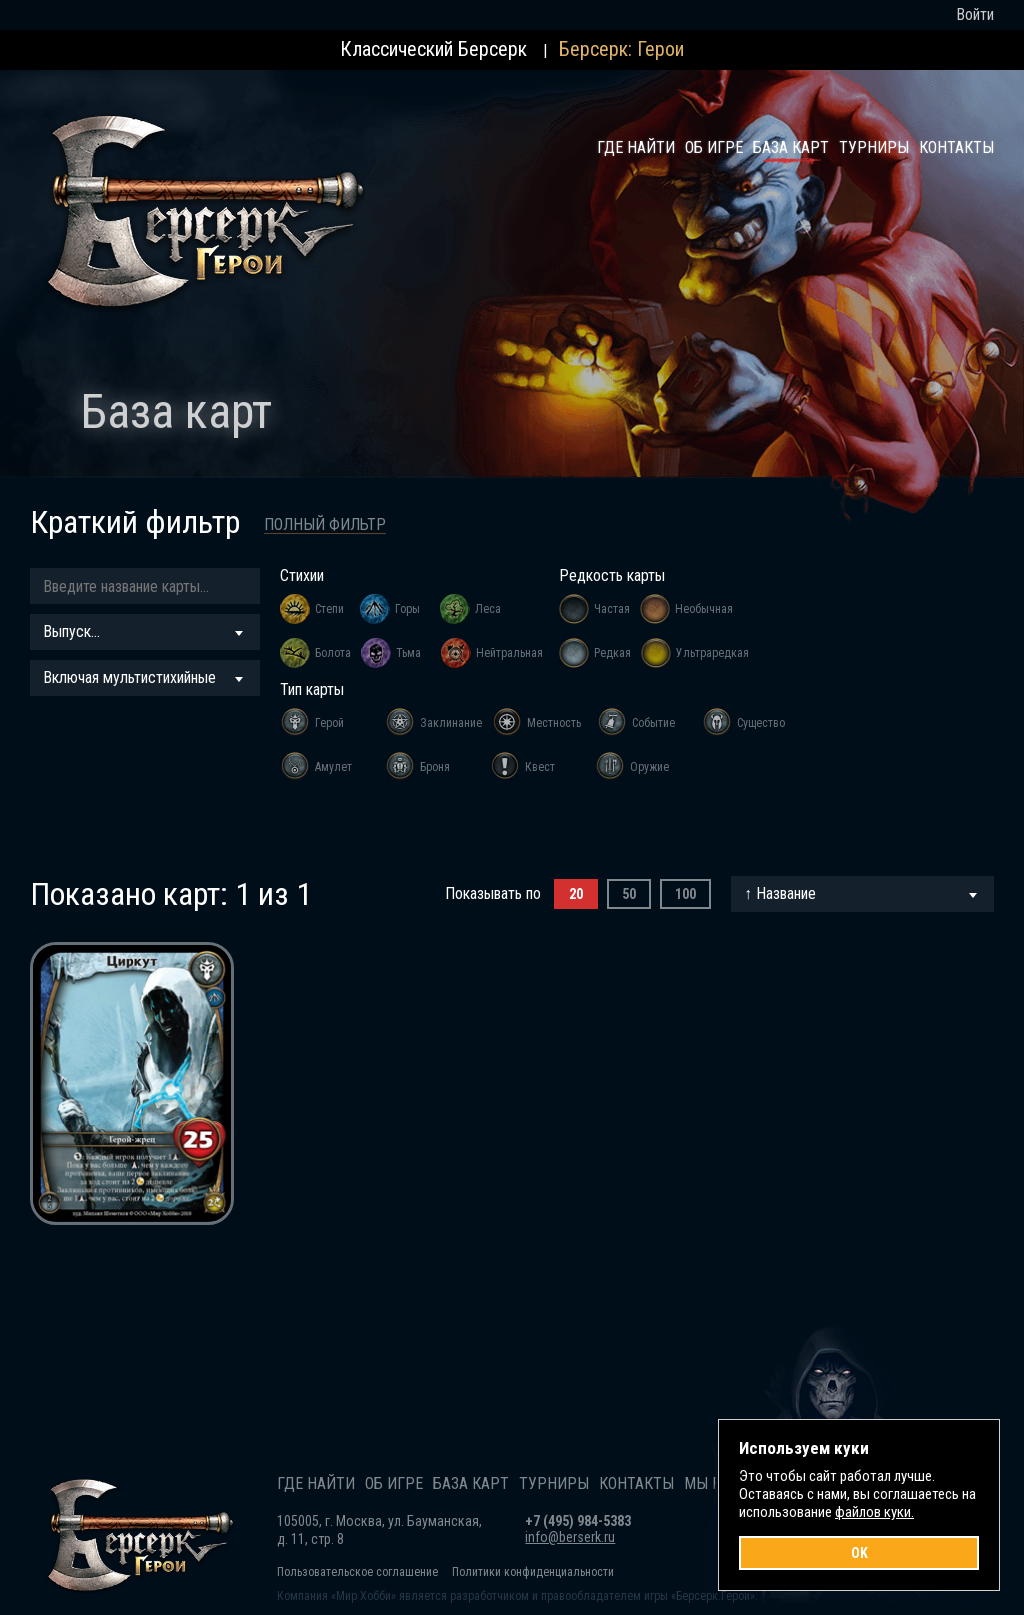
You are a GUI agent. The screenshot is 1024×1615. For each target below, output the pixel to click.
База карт (791, 147)
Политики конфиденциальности (533, 1572)
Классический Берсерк (433, 49)
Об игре (714, 147)
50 (629, 894)
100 (685, 894)
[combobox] (145, 632)
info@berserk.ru (570, 1537)
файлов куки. (874, 1512)
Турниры (874, 147)
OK (859, 1553)
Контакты (956, 147)
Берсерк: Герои (621, 49)
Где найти (636, 147)
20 (576, 894)
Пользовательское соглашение (357, 1572)
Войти (975, 14)
